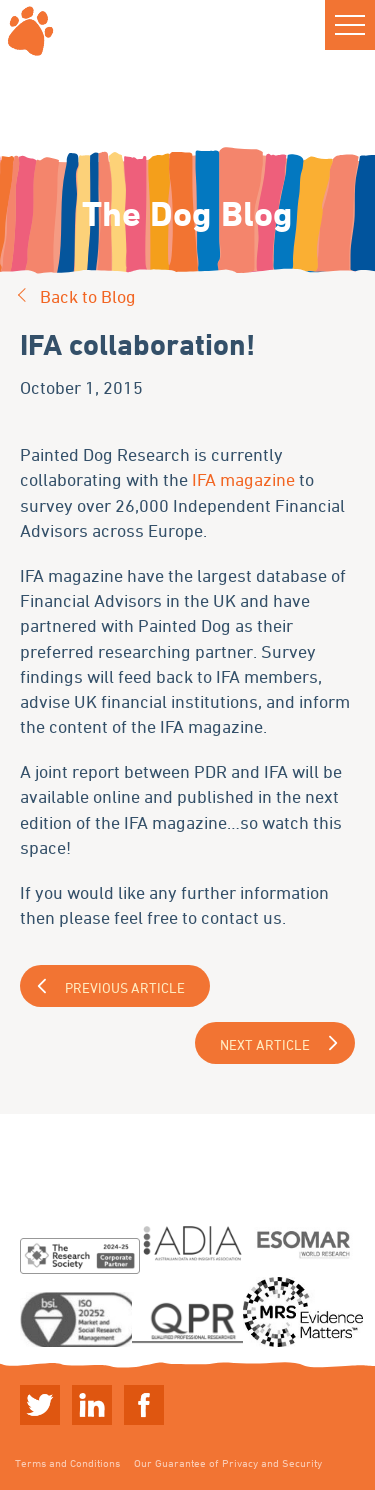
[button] (350, 25)
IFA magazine (243, 479)
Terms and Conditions (67, 1462)
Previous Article (125, 987)
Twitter (40, 1405)
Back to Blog (88, 296)
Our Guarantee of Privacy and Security (228, 1462)
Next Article (265, 1044)
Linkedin (92, 1405)
